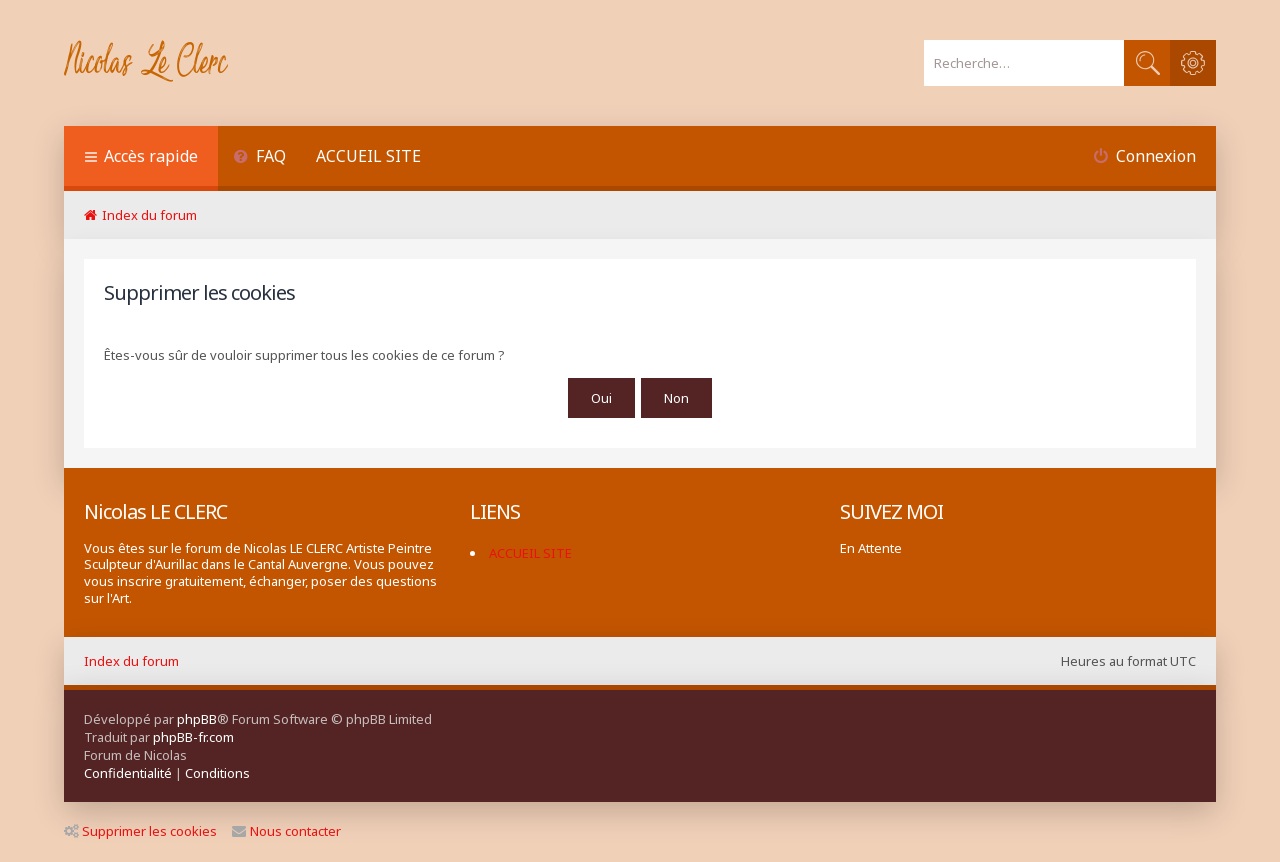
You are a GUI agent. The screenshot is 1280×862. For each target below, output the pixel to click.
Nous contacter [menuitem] (286, 831)
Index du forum (131, 661)
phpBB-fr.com (193, 737)
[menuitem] (259, 158)
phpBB (197, 719)
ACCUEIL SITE (368, 156)
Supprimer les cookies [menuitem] (140, 831)
